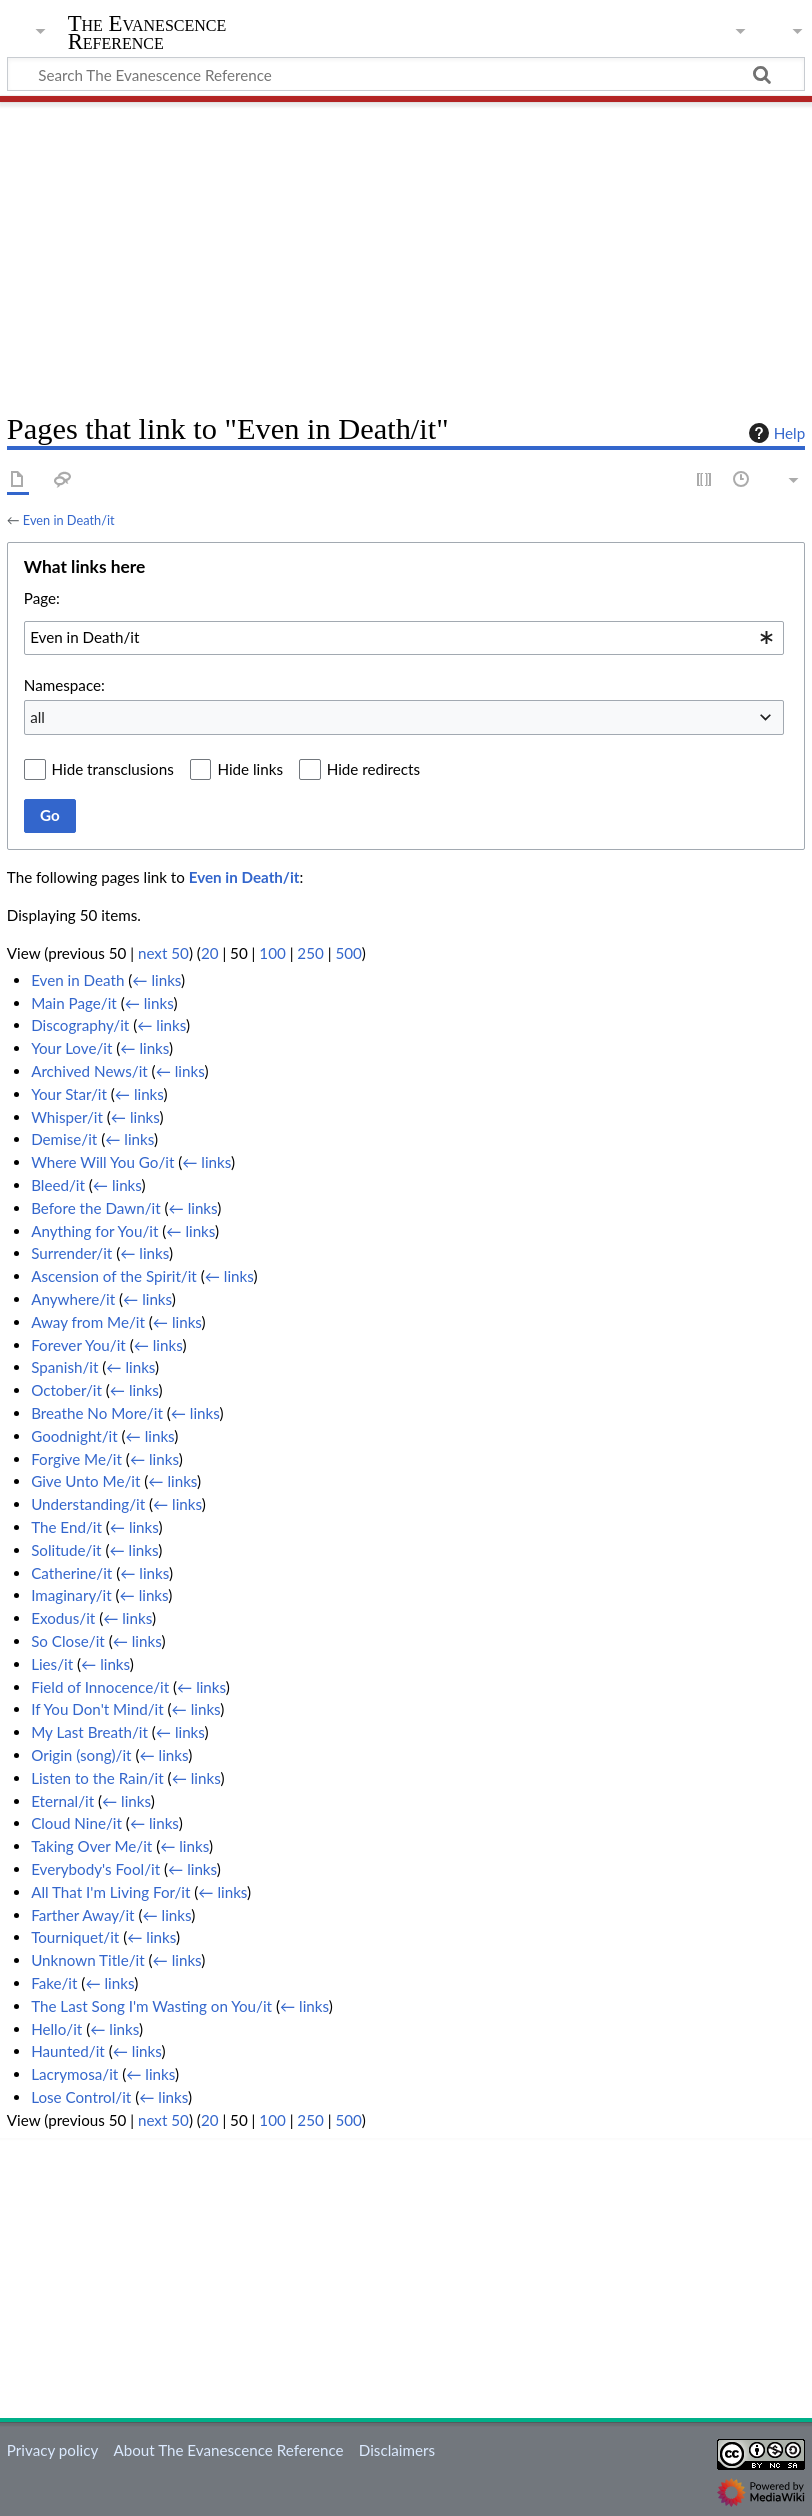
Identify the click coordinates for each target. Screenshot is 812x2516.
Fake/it (54, 1983)
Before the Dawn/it (96, 1208)
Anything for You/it (94, 1231)
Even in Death (77, 980)
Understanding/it (88, 1504)
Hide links (250, 769)
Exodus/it (63, 1618)
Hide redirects (373, 769)
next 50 (163, 953)
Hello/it (56, 2029)
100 (272, 953)
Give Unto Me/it (85, 1481)
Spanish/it (64, 1367)
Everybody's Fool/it (95, 1869)
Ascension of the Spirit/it (114, 1276)
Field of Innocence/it (100, 1687)
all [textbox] (37, 717)
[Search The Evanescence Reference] (406, 74)
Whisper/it (67, 1117)
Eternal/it (62, 1801)
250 (310, 953)
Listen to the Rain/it (97, 1778)
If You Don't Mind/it (97, 1709)
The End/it (66, 1527)
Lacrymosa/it (74, 2074)
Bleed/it (58, 1185)
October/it (66, 1390)
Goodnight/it (74, 1436)
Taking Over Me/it (91, 1846)
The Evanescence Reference (147, 33)
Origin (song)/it (81, 1755)
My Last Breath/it (89, 1732)
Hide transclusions (113, 769)
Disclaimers (397, 2450)
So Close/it (68, 1641)
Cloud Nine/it (76, 1823)
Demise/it (64, 1139)
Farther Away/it (82, 1915)
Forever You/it (78, 1345)
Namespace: (64, 685)
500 (348, 953)
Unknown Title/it (88, 1960)
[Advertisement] (406, 250)
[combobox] (404, 638)
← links (156, 980)
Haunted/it (68, 2051)
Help (774, 433)
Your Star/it (69, 1094)
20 (210, 953)
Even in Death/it (69, 520)
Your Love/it (71, 1048)
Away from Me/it (88, 1322)
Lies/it (52, 1664)
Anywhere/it (73, 1299)
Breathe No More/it (97, 1413)
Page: (42, 598)
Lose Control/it (81, 2097)
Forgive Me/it (76, 1459)
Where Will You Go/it (102, 1162)
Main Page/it (74, 1003)
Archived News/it (89, 1071)
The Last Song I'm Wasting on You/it (151, 2006)
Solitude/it (66, 1550)
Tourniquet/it (75, 1937)
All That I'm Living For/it (110, 1892)
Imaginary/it (71, 1595)
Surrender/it (71, 1253)
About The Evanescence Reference (228, 2450)
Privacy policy (52, 2450)
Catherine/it (71, 1573)
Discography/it (80, 1025)
